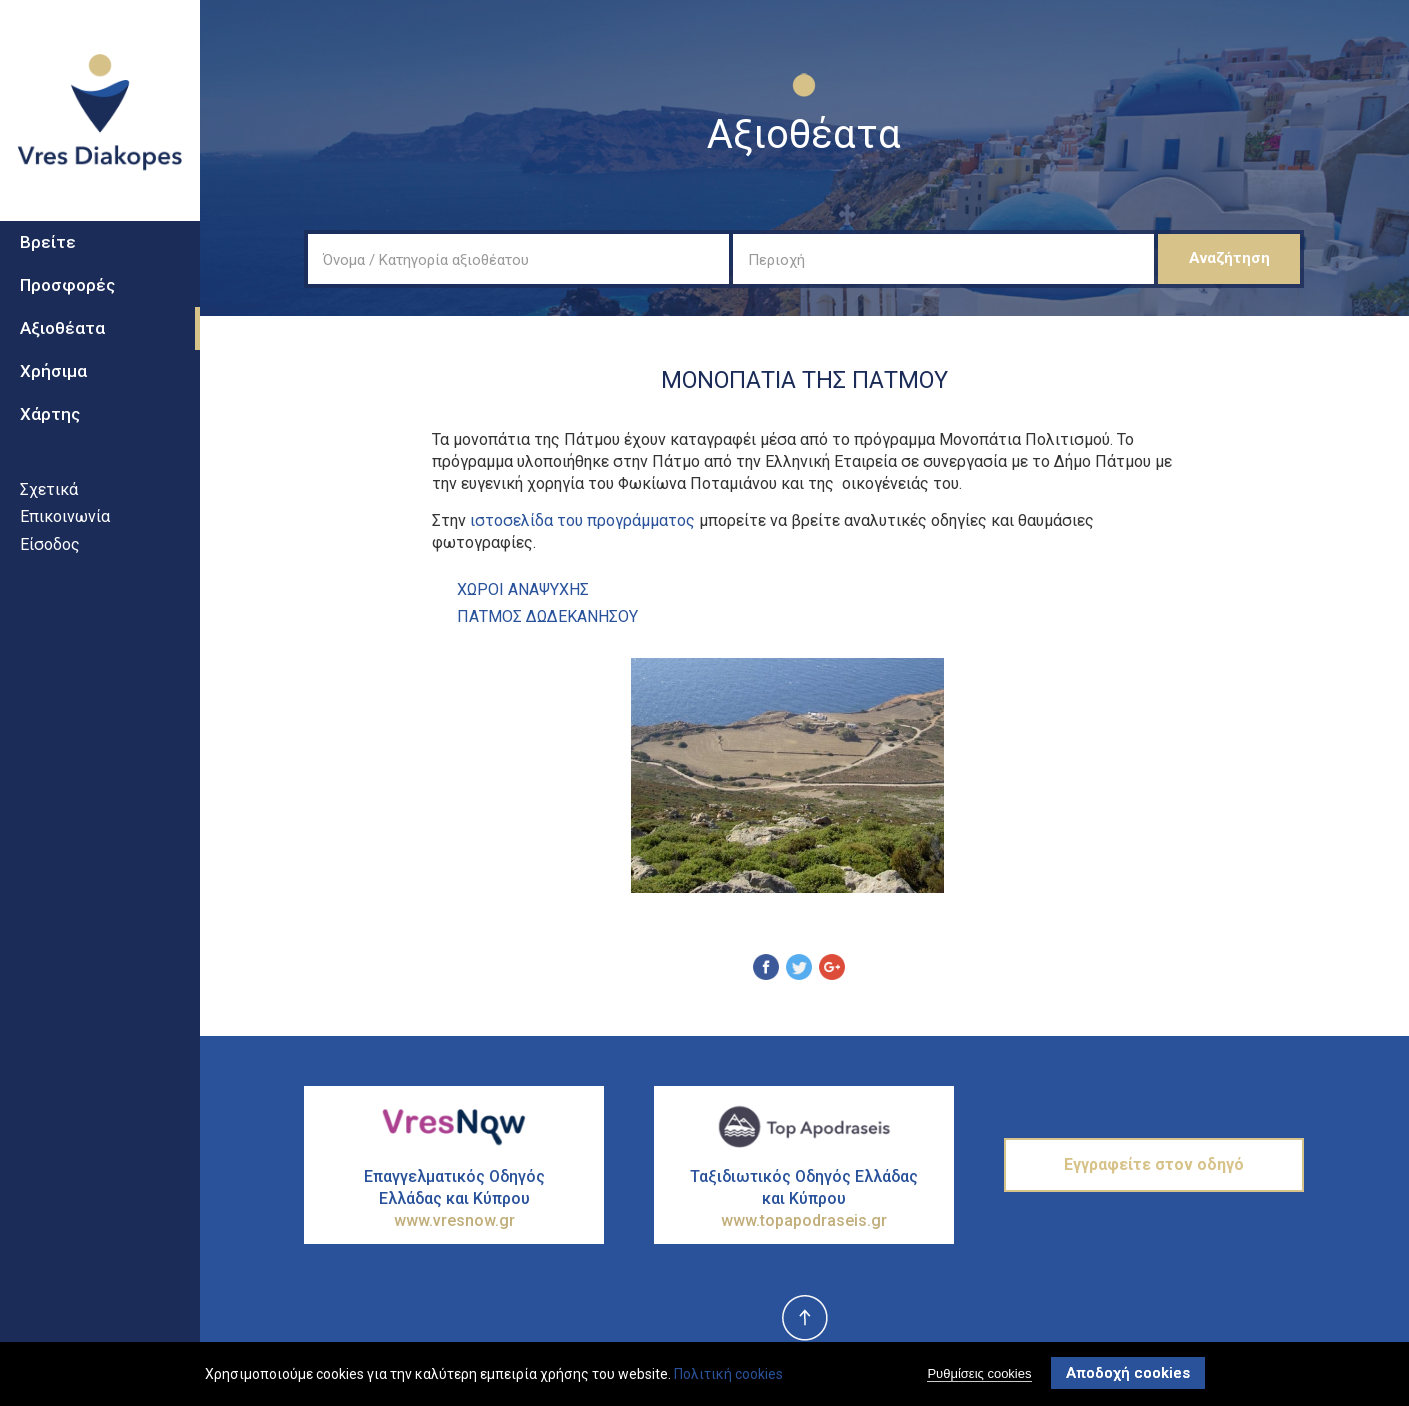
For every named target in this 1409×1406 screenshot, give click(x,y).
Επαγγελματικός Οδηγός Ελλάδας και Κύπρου (454, 1199)
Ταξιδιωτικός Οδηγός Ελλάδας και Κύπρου (804, 1199)
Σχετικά (49, 497)
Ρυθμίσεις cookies (979, 1373)
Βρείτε (48, 251)
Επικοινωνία (65, 525)
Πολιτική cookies (728, 1374)
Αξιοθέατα (62, 336)
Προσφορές (67, 294)
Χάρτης (50, 422)
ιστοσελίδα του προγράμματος (582, 520)
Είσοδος (50, 552)
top (804, 1319)
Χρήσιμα (53, 379)
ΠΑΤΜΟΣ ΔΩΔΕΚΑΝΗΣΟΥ (547, 616)
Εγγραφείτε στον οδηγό (1154, 1164)
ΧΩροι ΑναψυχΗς (523, 589)
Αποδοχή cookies (1128, 1373)
